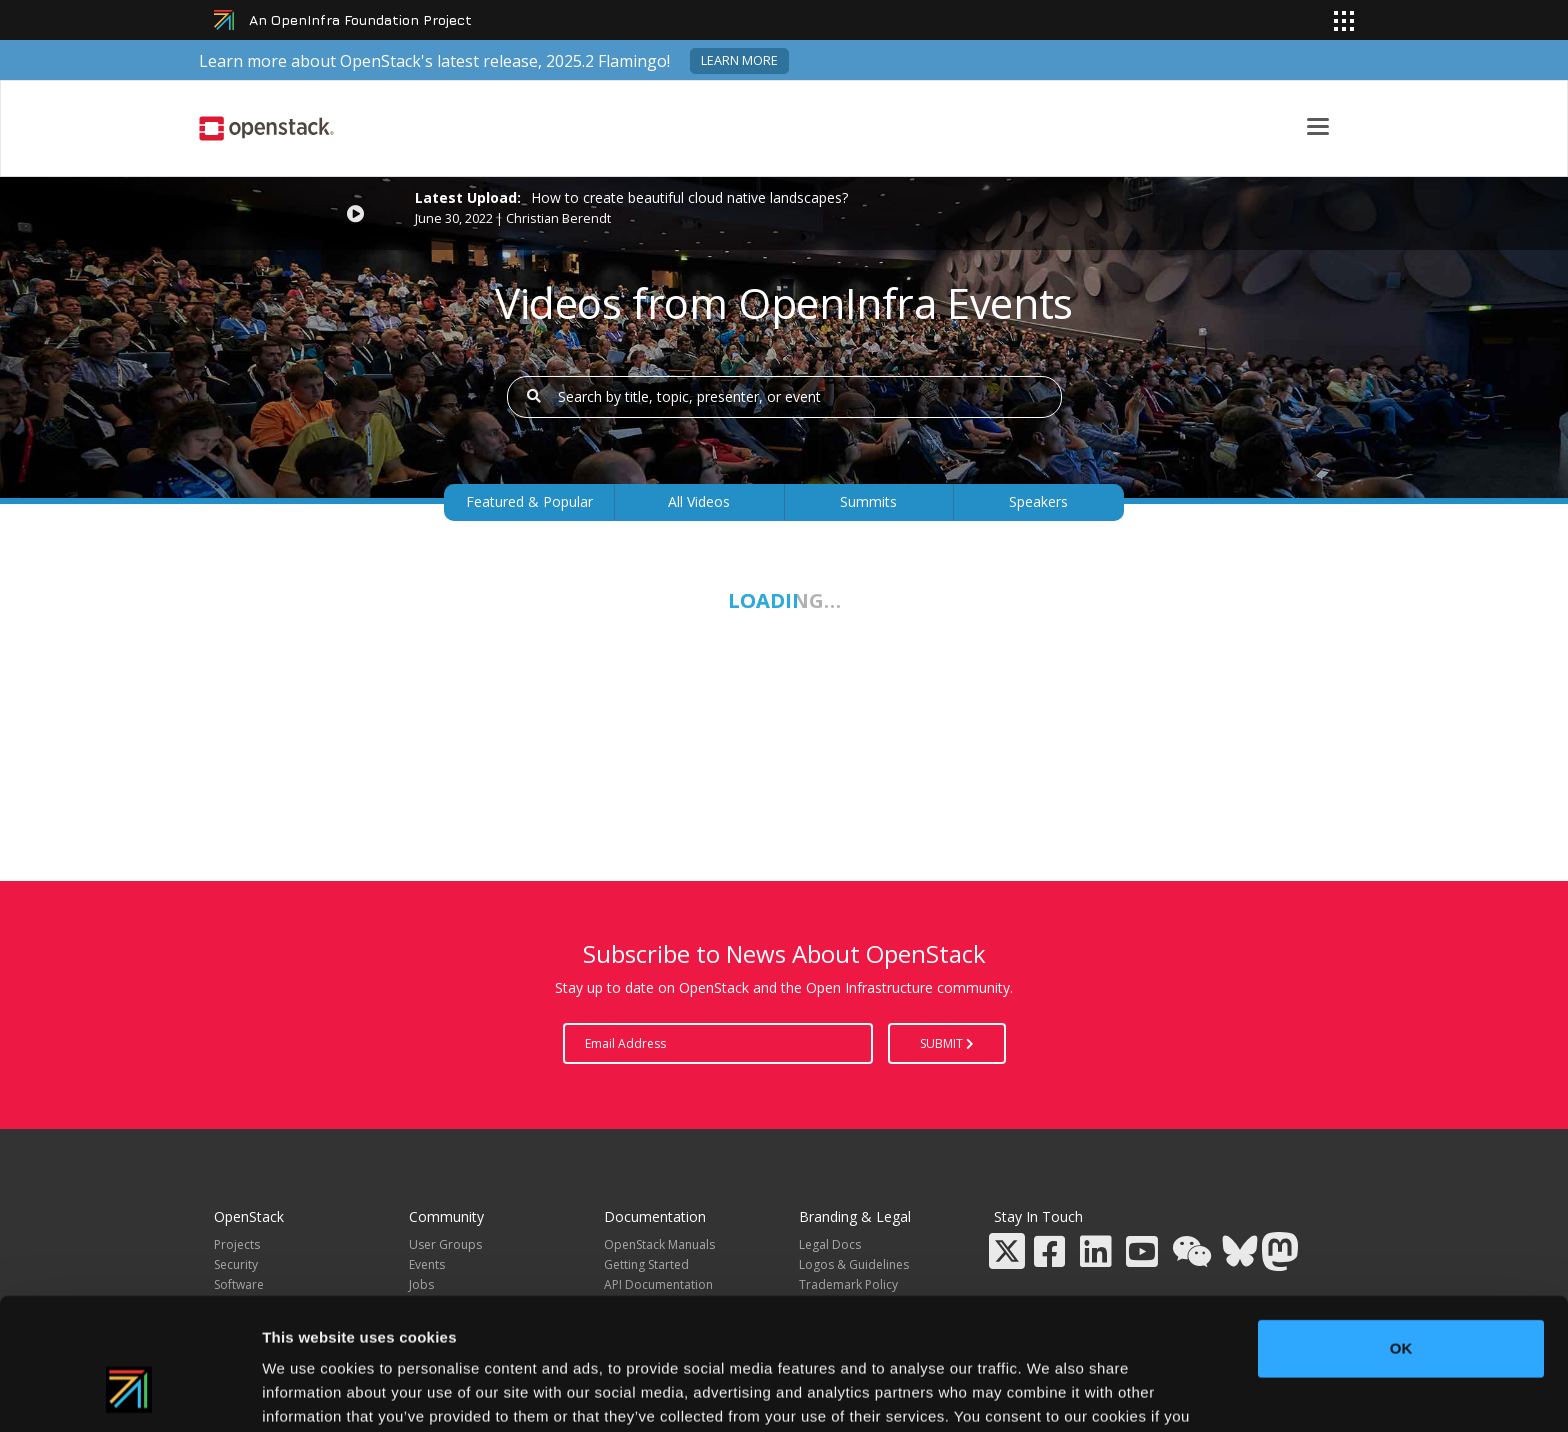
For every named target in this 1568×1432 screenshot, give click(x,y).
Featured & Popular (529, 501)
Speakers (1038, 501)
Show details (1049, 1392)
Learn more (739, 60)
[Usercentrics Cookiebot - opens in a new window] (129, 1393)
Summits (868, 501)
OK (1401, 1235)
